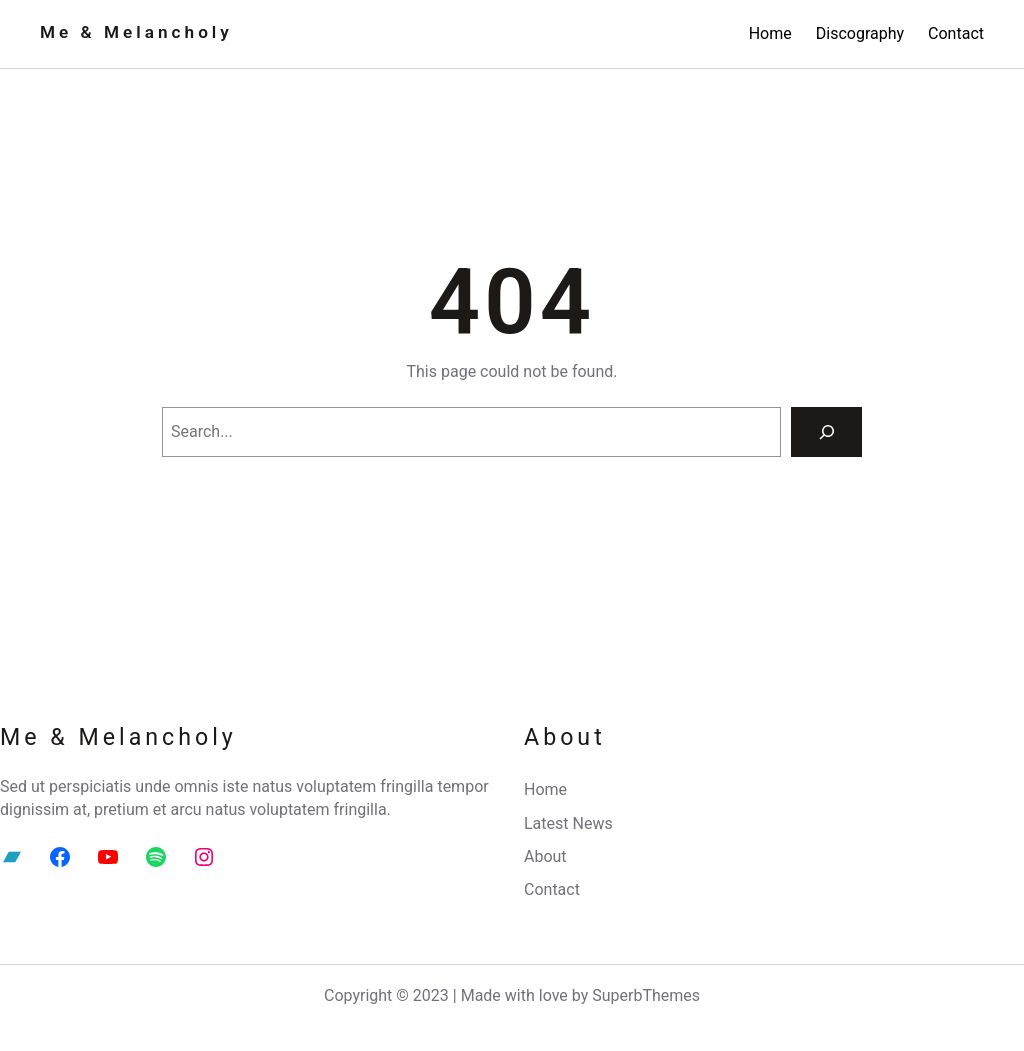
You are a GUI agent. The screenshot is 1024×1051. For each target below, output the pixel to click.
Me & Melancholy (136, 32)
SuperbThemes (646, 995)
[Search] (826, 431)
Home (770, 33)
